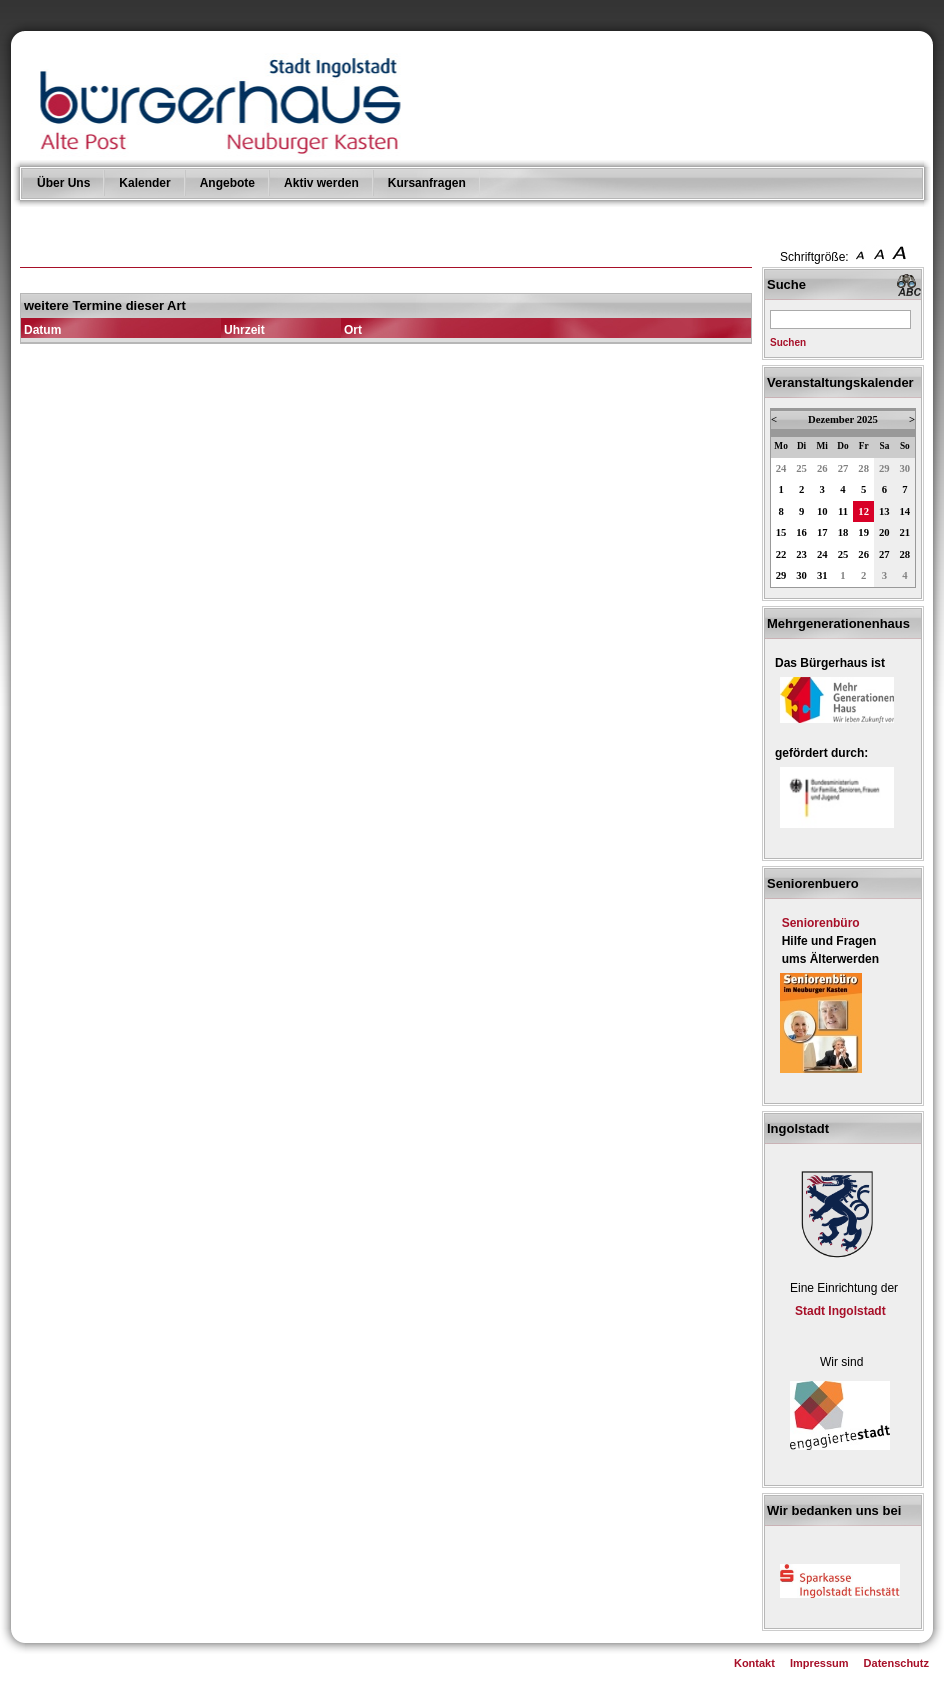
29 (884, 468)
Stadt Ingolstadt (840, 1311)
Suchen (788, 342)
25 (801, 468)
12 (863, 511)
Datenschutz (896, 1663)
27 (843, 468)
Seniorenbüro (821, 923)
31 (822, 575)
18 (843, 532)
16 (801, 532)
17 (822, 532)
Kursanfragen (427, 183)
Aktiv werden (321, 183)
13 (884, 511)
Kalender (144, 183)
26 (822, 468)
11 (843, 511)
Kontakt (754, 1663)
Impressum (819, 1663)
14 (905, 511)
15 (781, 532)
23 (801, 554)
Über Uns (63, 183)
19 (863, 532)
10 (822, 511)
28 (863, 468)
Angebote (227, 183)
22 (781, 554)
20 (884, 532)
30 (905, 468)
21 (905, 532)
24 (781, 468)
